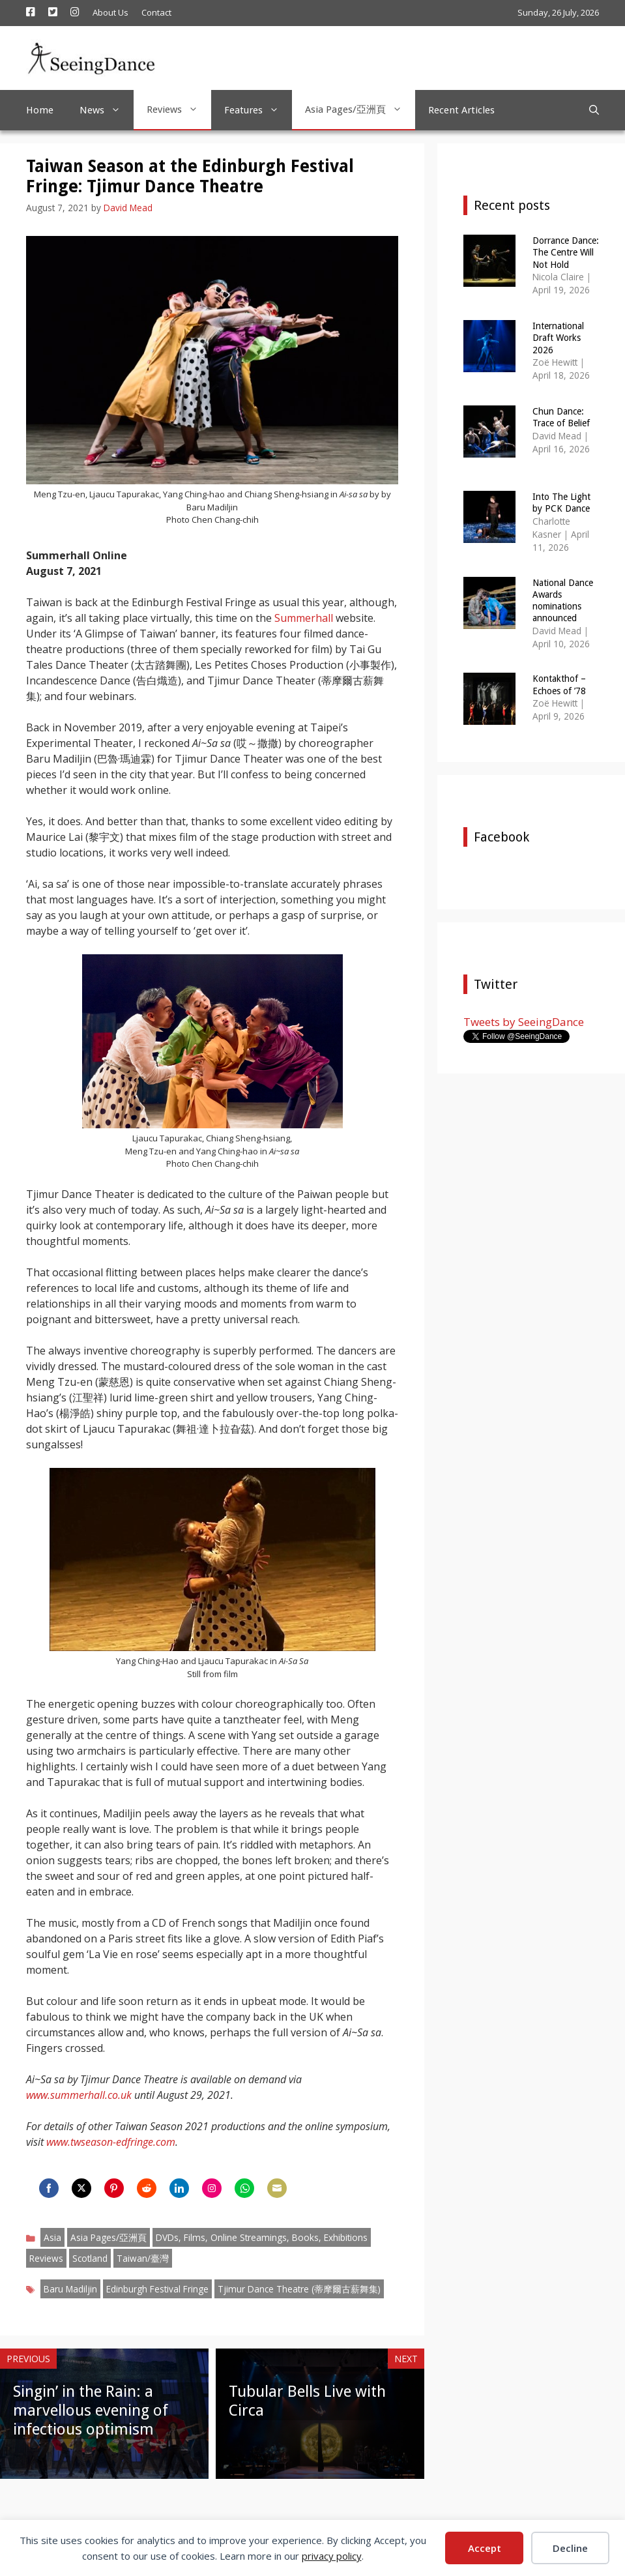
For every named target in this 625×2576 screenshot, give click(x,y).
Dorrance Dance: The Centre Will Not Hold (565, 252)
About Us (110, 12)
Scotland (90, 2258)
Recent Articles (461, 110)
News (107, 110)
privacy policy (332, 2555)
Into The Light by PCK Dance (561, 502)
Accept (484, 2547)
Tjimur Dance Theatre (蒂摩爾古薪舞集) (299, 2289)
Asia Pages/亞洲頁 (360, 109)
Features (258, 110)
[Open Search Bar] (594, 110)
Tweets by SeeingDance (523, 1021)
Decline (570, 2547)
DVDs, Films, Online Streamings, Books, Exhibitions (262, 2237)
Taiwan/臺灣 (143, 2258)
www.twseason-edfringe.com (110, 2142)
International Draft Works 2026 (558, 338)
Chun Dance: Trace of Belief (561, 417)
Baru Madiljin (70, 2289)
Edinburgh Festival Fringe (157, 2289)
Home (39, 110)
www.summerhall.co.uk (79, 2095)
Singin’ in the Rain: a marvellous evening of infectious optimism (90, 2410)
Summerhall (303, 618)
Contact (156, 12)
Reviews (179, 109)
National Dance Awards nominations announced (562, 601)
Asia (52, 2237)
